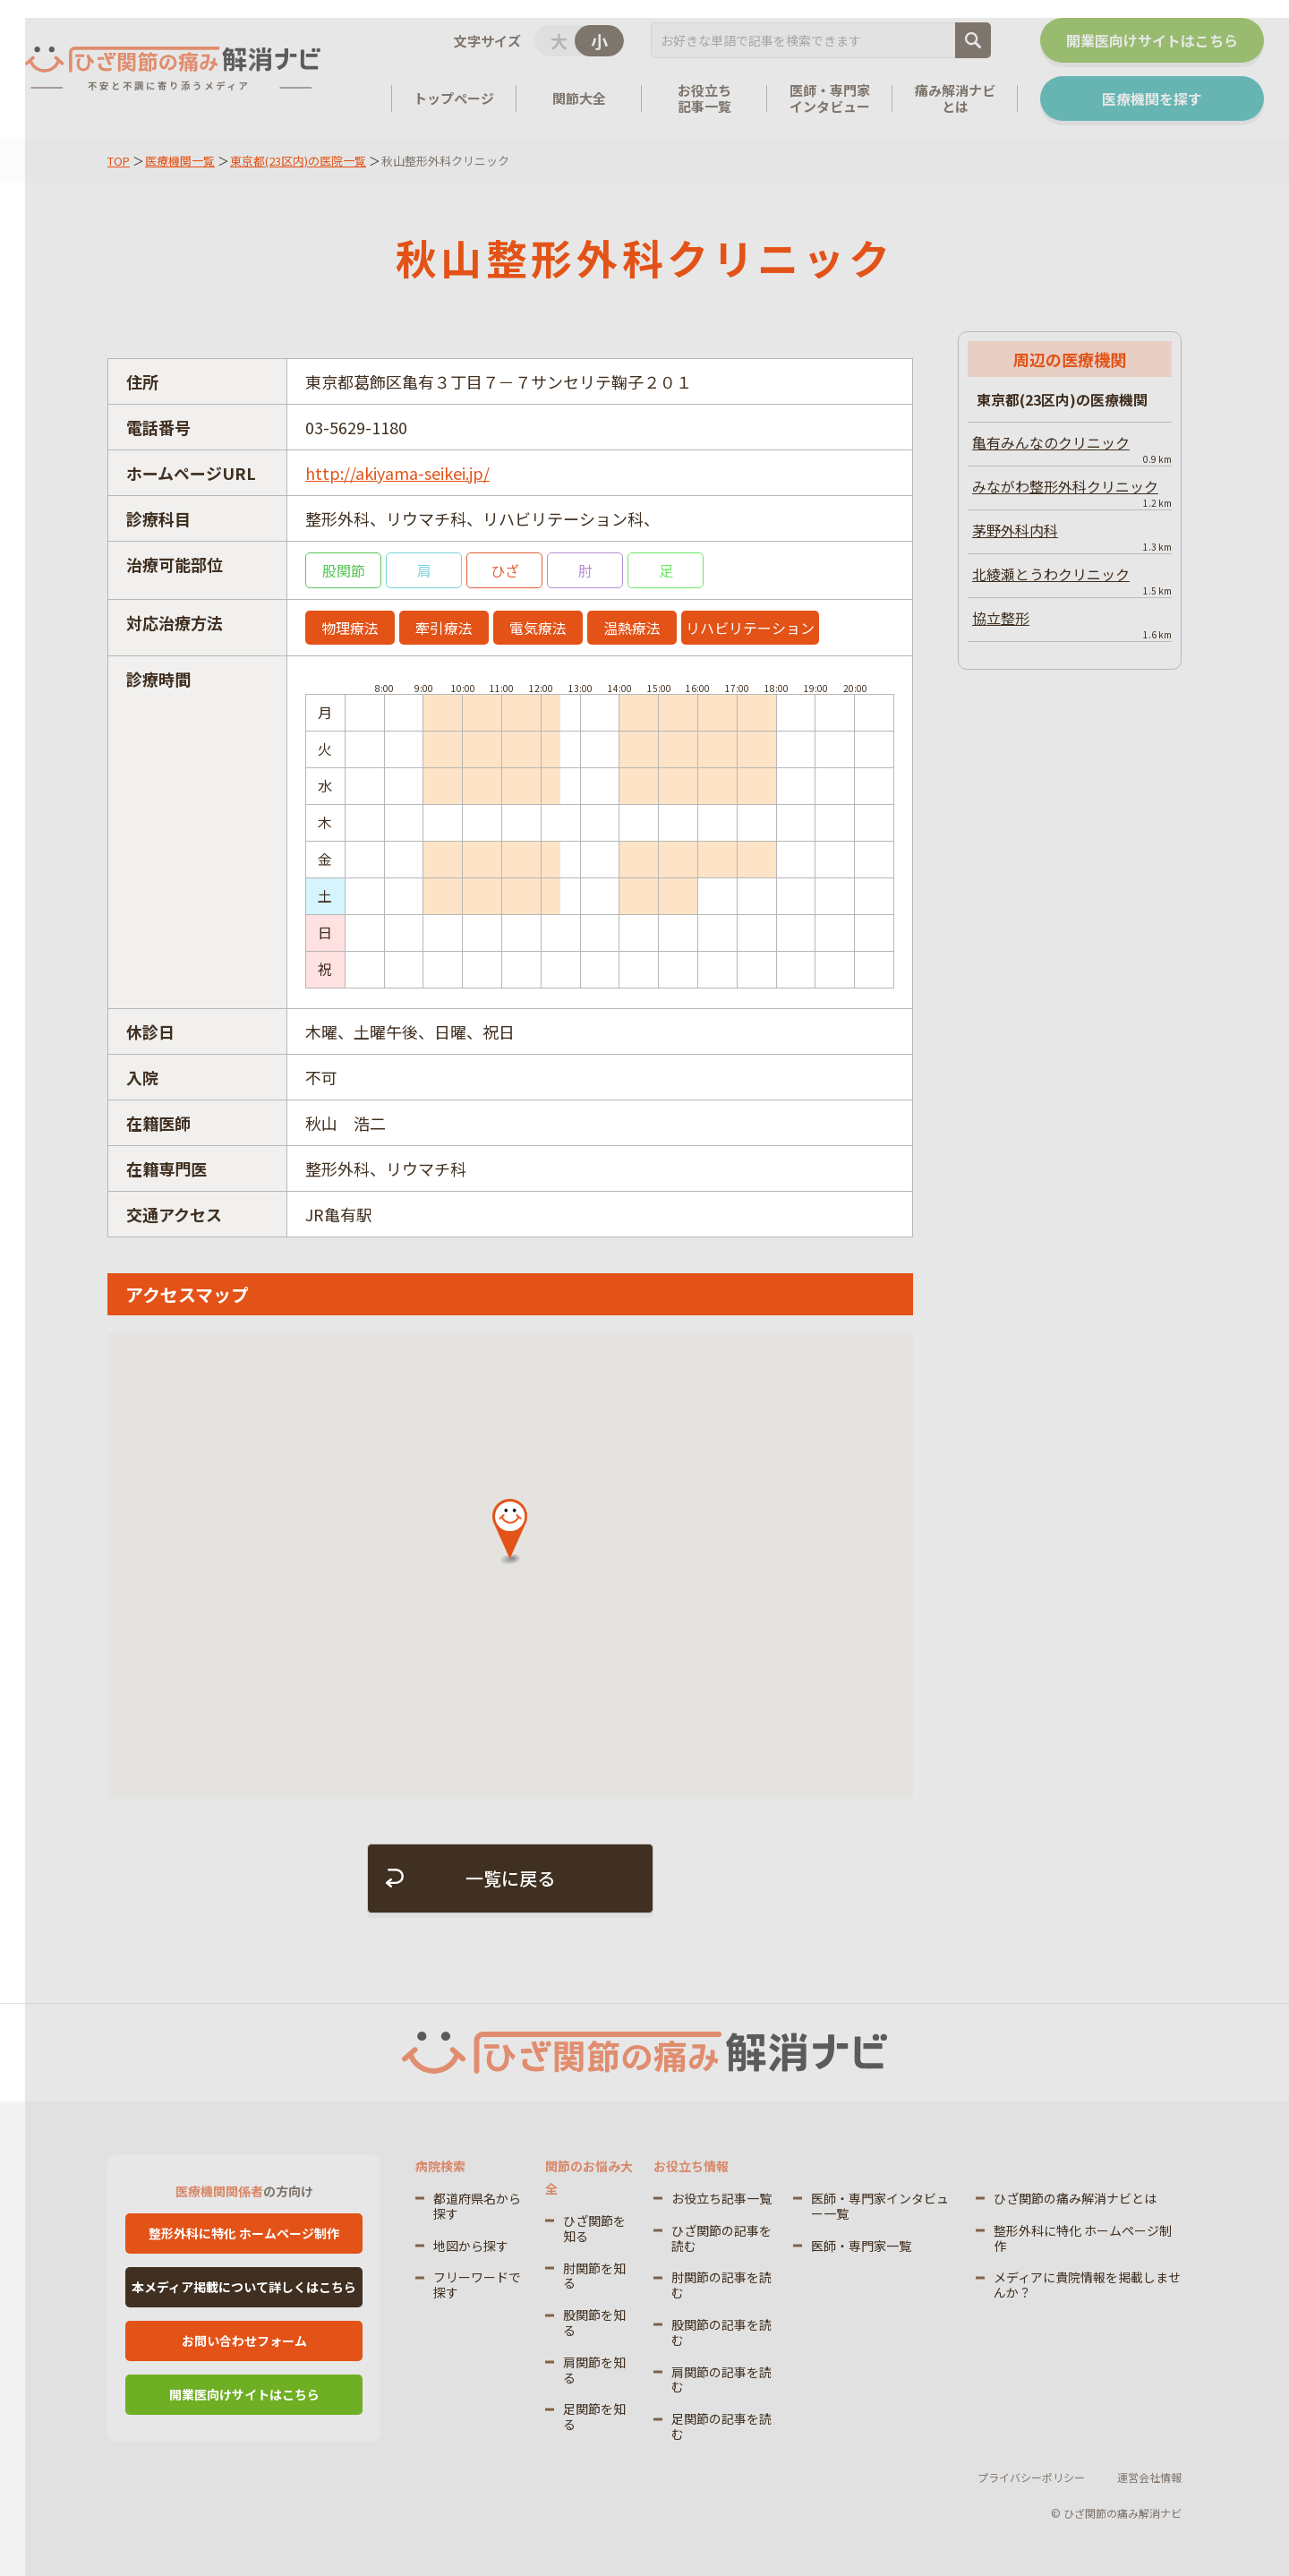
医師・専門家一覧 (861, 2246)
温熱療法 (632, 627)
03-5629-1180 (356, 427)
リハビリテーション (750, 627)
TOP (118, 160)
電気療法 (538, 627)
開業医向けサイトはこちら (1152, 40)
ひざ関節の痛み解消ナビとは (1075, 2198)
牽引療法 (444, 627)
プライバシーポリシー (1031, 2477)
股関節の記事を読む (721, 2332)
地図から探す (470, 2246)
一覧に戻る (510, 1878)
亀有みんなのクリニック (1072, 449)
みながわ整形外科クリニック (1072, 492)
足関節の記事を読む (721, 2426)
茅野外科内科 (1072, 536)
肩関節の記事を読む (721, 2379)
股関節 (343, 570)
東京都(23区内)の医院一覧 (298, 160)
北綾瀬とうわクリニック (1072, 580)
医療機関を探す (1152, 98)
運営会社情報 (1149, 2477)
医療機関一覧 (180, 160)
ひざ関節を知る (594, 2228)
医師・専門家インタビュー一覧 (880, 2205)
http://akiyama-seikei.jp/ (397, 472)
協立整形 (1072, 624)
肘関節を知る (594, 2275)
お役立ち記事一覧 (721, 2198)
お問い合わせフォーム (244, 2340)
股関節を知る (594, 2322)
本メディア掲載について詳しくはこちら (244, 2287)
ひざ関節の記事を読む (721, 2238)
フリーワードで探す (477, 2284)
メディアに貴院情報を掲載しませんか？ (1087, 2284)
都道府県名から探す (477, 2205)
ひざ (505, 570)
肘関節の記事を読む (721, 2284)
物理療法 (350, 627)
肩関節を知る (594, 2369)
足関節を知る (594, 2416)
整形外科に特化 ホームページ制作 (244, 2233)
